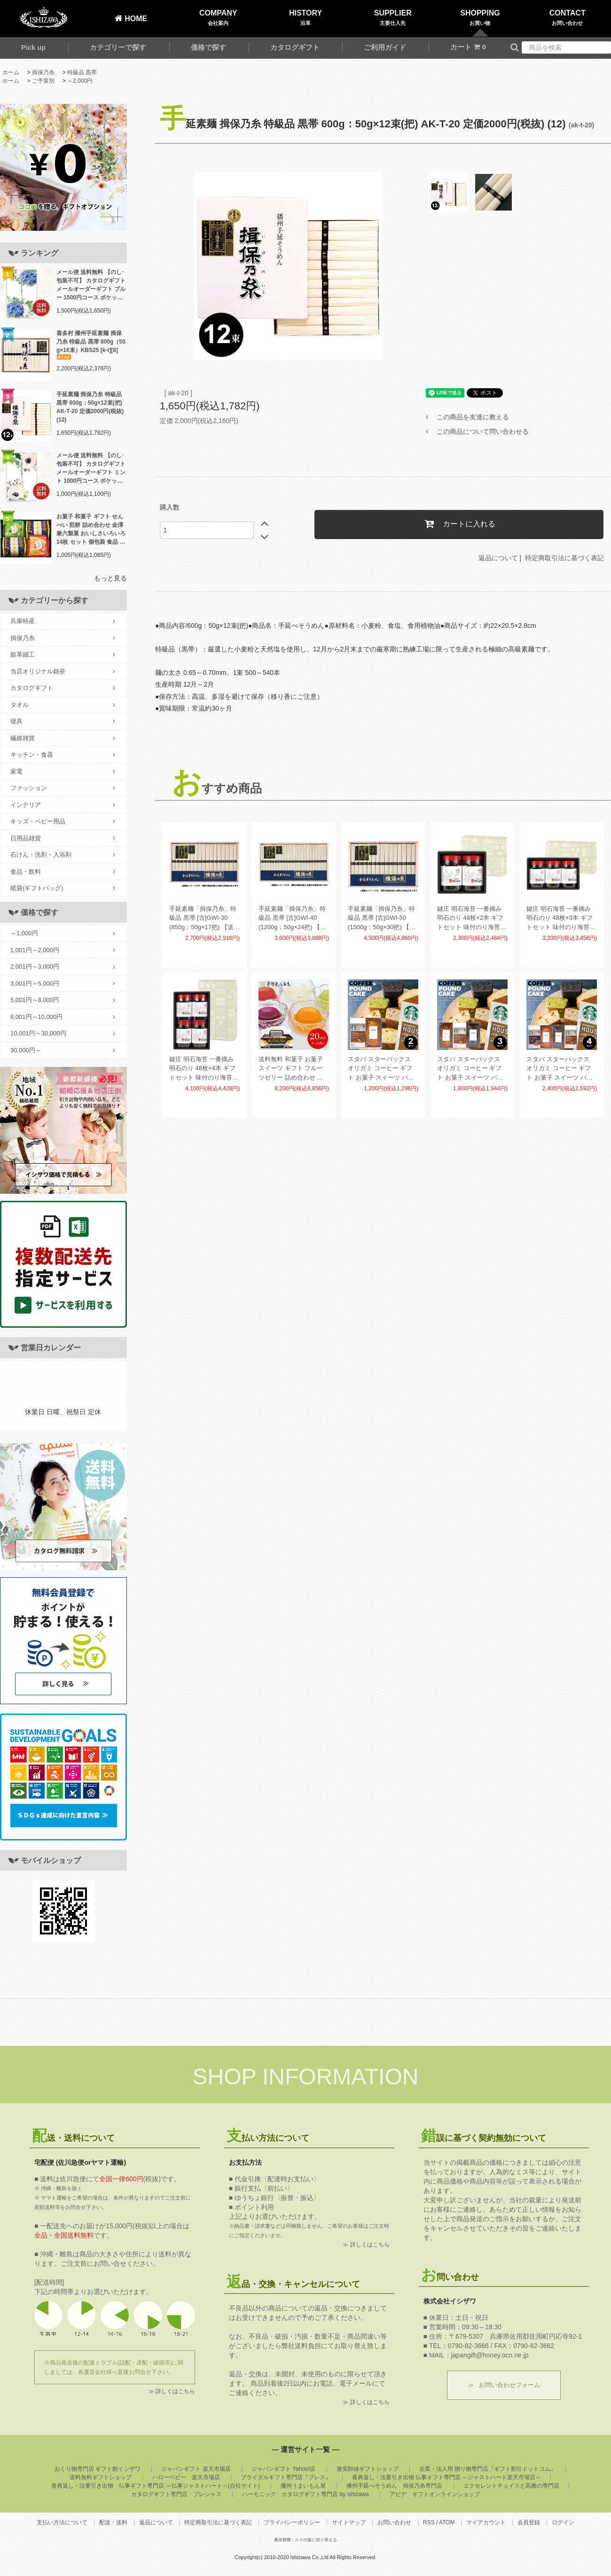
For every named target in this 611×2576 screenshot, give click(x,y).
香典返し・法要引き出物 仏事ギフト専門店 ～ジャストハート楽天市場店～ (446, 2477)
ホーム (10, 72)
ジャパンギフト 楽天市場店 (195, 2469)
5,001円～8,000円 (62, 1000)
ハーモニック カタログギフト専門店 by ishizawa (305, 2494)
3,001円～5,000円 (62, 983)
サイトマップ (349, 2522)
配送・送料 (113, 2522)
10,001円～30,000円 (62, 1033)
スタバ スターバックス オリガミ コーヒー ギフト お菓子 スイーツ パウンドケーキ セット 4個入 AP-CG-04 (560, 1069)
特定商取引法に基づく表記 (564, 558)
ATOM (447, 2522)
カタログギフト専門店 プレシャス (176, 2494)
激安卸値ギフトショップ (368, 2469)
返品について (498, 558)
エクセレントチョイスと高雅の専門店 (511, 2485)
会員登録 (528, 2522)
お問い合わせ (394, 2522)
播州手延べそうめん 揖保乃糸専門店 (394, 2485)
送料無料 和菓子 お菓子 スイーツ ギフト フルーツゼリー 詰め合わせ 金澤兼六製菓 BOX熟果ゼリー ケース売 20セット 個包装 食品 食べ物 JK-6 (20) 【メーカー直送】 (293, 1069)
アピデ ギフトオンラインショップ (435, 2494)
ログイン (563, 2522)
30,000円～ (62, 1050)
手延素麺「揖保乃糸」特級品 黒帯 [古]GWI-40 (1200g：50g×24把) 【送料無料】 (292, 918)
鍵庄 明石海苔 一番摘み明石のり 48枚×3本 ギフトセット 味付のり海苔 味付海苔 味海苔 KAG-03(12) (559, 918)
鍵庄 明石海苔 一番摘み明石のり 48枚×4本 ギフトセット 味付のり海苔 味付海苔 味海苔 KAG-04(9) (202, 1069)
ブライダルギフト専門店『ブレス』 (286, 2477)
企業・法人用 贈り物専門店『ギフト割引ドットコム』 (487, 2469)
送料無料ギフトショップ (101, 2477)
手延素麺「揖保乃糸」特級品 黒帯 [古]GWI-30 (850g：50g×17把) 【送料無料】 (204, 918)
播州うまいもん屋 (303, 2485)
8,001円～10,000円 (62, 1017)
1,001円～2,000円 (62, 950)
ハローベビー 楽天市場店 (186, 2477)
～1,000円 (62, 933)
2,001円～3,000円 (62, 966)
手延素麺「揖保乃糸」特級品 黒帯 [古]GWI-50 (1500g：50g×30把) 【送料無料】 (381, 918)
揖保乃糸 (43, 72)
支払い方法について (62, 2522)
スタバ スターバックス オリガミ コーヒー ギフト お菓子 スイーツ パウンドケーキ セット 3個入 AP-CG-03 (471, 1069)
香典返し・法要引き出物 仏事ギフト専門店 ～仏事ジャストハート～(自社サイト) (155, 2485)
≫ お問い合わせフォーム (504, 2384)
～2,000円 (80, 81)
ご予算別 (43, 81)
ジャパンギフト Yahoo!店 (283, 2469)
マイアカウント (486, 2522)
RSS (429, 2522)
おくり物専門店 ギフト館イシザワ (98, 2469)
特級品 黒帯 (82, 72)
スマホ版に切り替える (316, 2539)
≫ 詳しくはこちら (172, 2391)
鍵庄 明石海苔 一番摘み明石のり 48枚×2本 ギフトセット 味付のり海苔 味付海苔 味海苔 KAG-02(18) (470, 918)
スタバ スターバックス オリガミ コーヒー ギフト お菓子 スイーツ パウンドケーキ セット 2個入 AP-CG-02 (381, 1069)
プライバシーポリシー (292, 2522)
